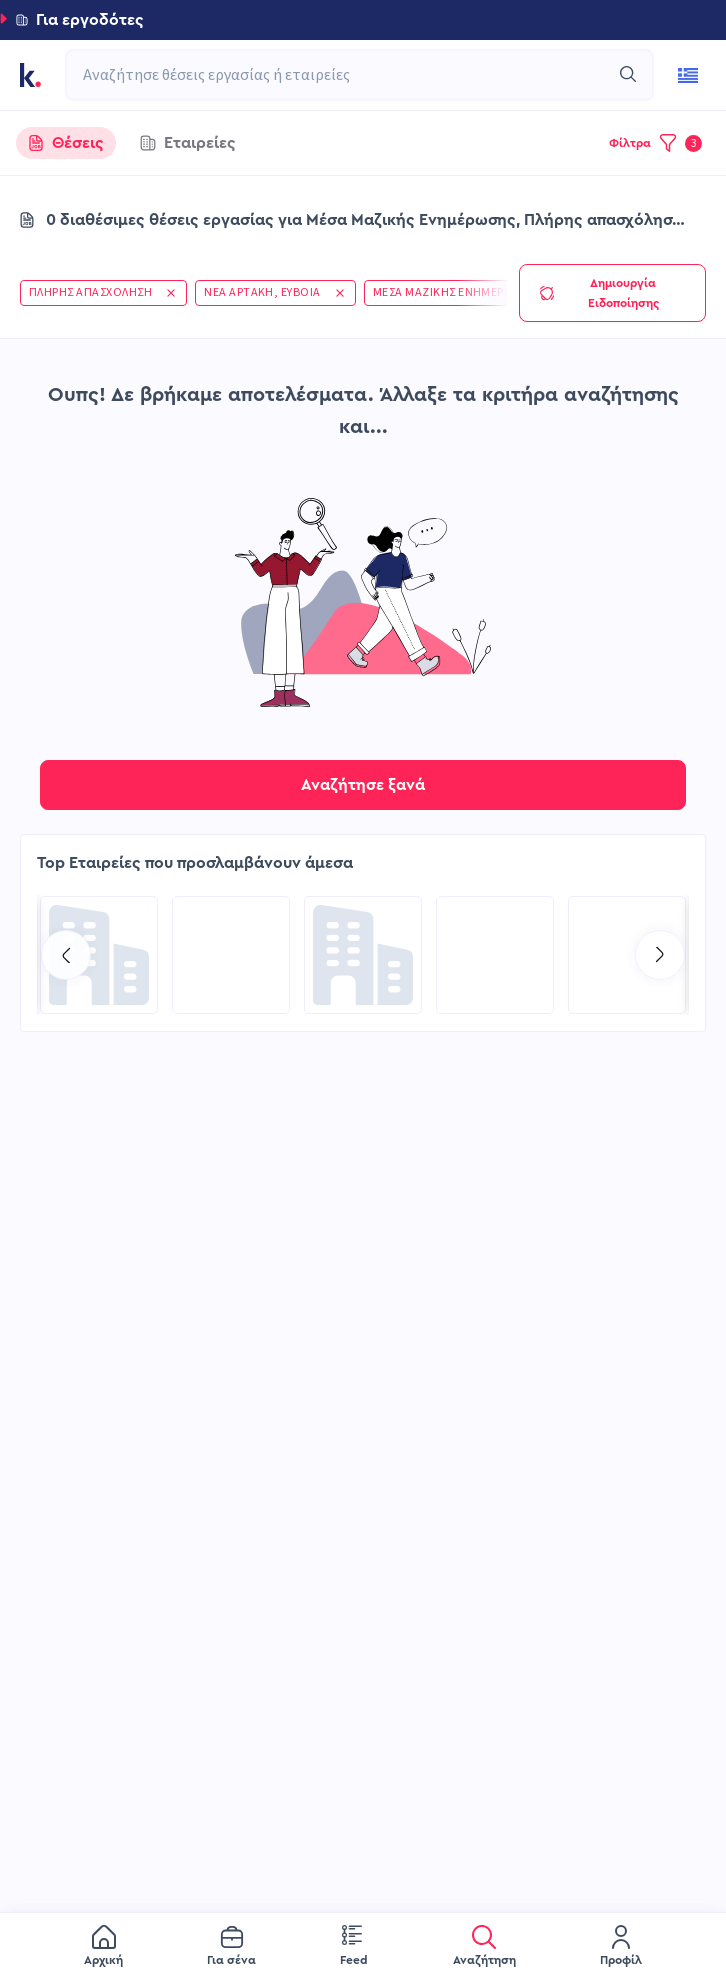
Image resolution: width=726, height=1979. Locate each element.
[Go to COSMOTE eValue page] (231, 955)
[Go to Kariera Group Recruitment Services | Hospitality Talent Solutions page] (627, 955)
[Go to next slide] (660, 955)
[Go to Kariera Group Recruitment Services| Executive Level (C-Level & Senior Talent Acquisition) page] (99, 955)
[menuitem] (103, 1946)
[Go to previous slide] (66, 955)
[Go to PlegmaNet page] (495, 955)
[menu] (363, 1946)
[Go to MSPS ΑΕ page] (363, 955)
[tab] (66, 143)
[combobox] (349, 75)
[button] (363, 20)
